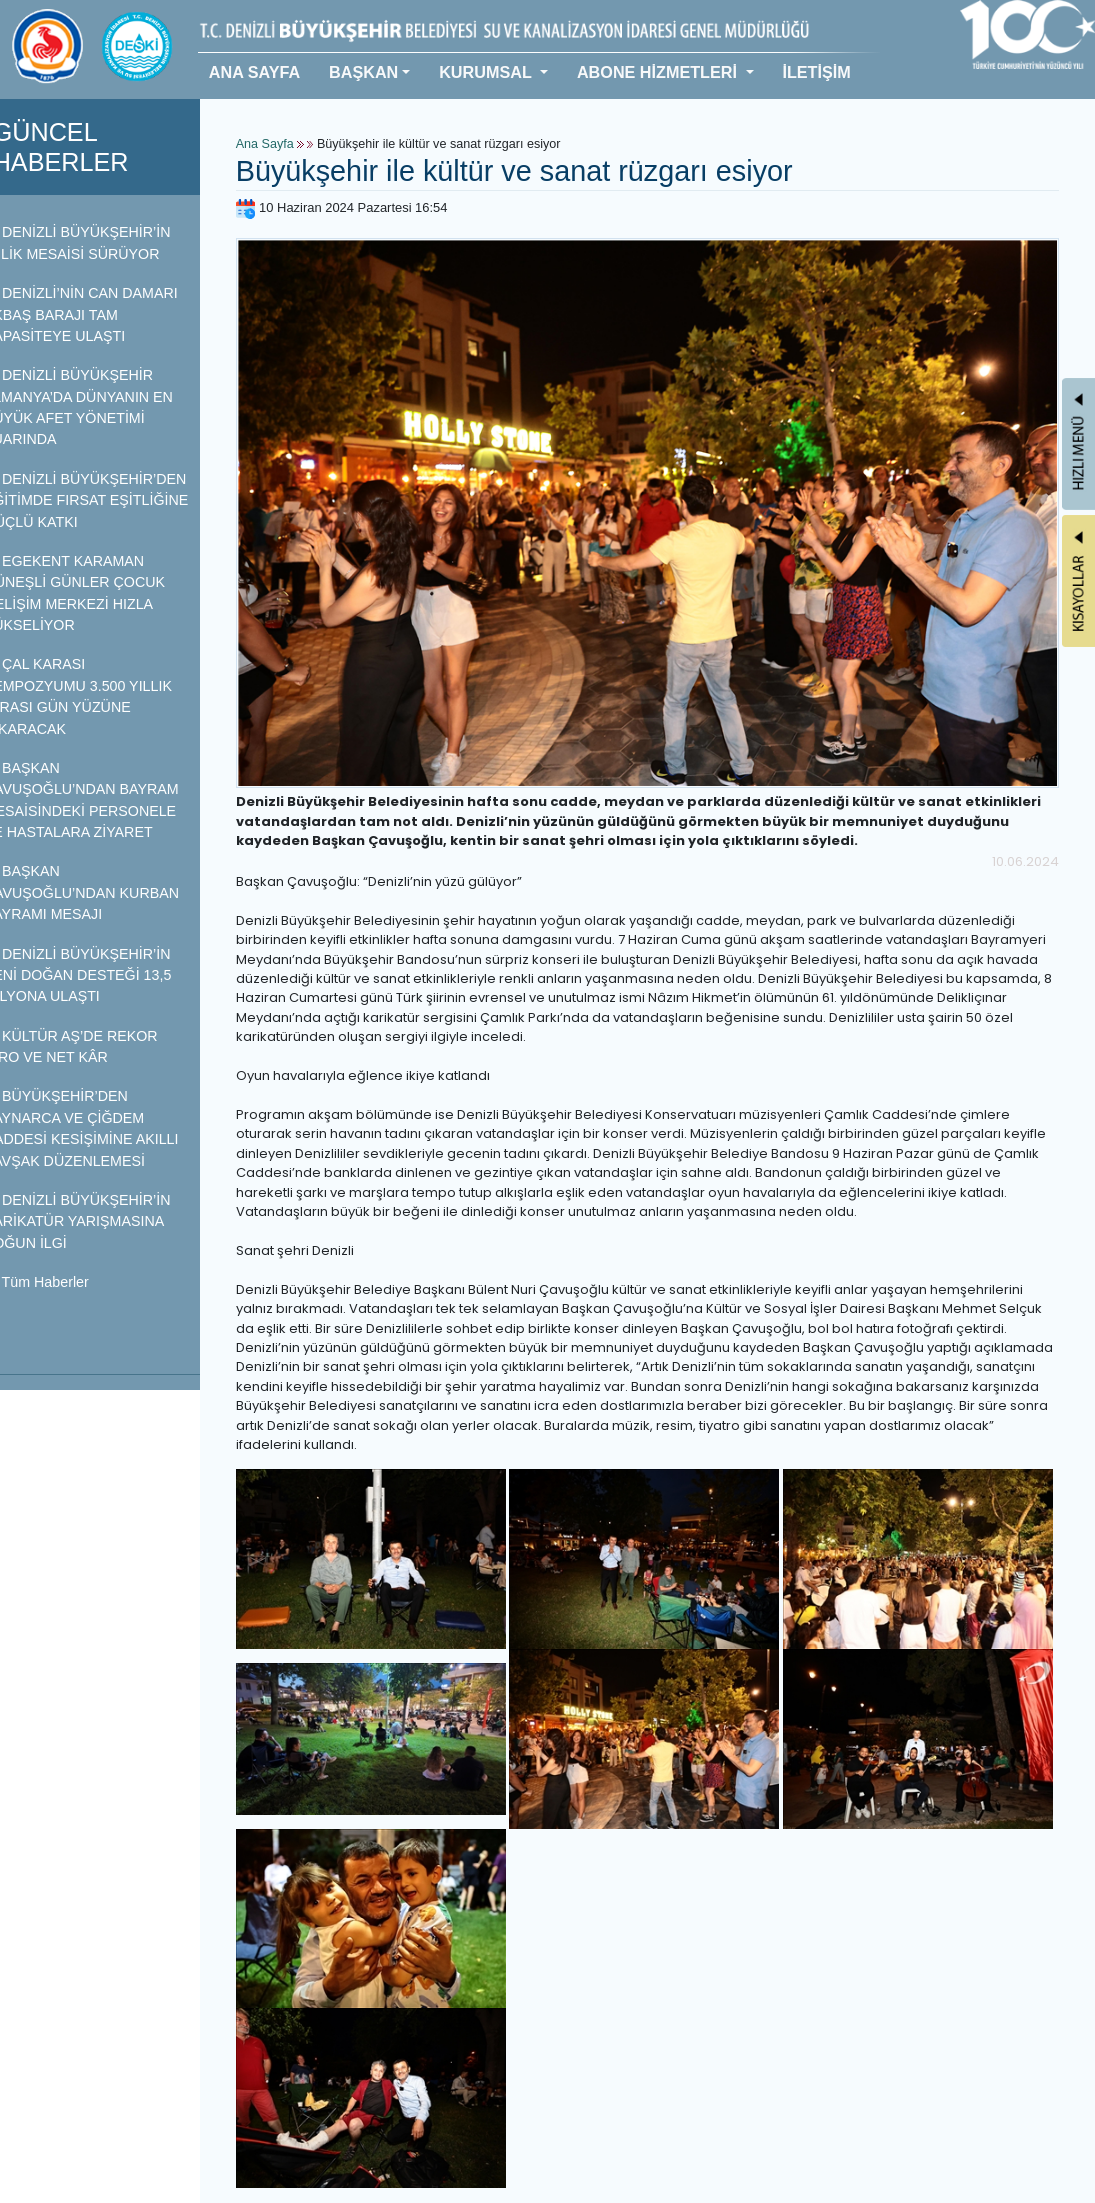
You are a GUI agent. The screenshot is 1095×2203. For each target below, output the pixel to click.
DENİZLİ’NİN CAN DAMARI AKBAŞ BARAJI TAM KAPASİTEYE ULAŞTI (106, 314)
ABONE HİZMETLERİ (659, 72)
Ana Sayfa (290, 144)
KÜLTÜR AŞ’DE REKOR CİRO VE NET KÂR (96, 1046)
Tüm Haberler (61, 1282)
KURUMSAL (487, 72)
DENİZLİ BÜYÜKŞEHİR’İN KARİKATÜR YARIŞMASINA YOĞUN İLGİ (102, 1221)
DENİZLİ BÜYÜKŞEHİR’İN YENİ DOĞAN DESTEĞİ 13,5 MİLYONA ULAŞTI (103, 975)
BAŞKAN (363, 72)
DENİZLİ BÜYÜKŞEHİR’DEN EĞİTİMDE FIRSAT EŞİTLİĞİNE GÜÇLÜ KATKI (111, 500)
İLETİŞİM (816, 72)
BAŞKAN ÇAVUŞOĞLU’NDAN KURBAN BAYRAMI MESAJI (106, 892)
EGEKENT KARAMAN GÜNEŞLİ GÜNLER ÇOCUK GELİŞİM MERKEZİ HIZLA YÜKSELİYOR (99, 593)
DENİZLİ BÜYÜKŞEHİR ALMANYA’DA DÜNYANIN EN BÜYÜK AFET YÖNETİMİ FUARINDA (103, 407)
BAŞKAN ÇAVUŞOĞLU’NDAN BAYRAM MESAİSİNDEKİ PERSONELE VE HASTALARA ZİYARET (106, 800)
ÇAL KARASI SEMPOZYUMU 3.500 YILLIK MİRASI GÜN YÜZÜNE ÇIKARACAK (103, 696)
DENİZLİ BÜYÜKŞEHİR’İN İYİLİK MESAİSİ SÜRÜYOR (102, 242)
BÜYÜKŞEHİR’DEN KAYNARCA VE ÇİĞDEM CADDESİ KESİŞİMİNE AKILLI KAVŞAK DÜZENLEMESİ (106, 1128)
